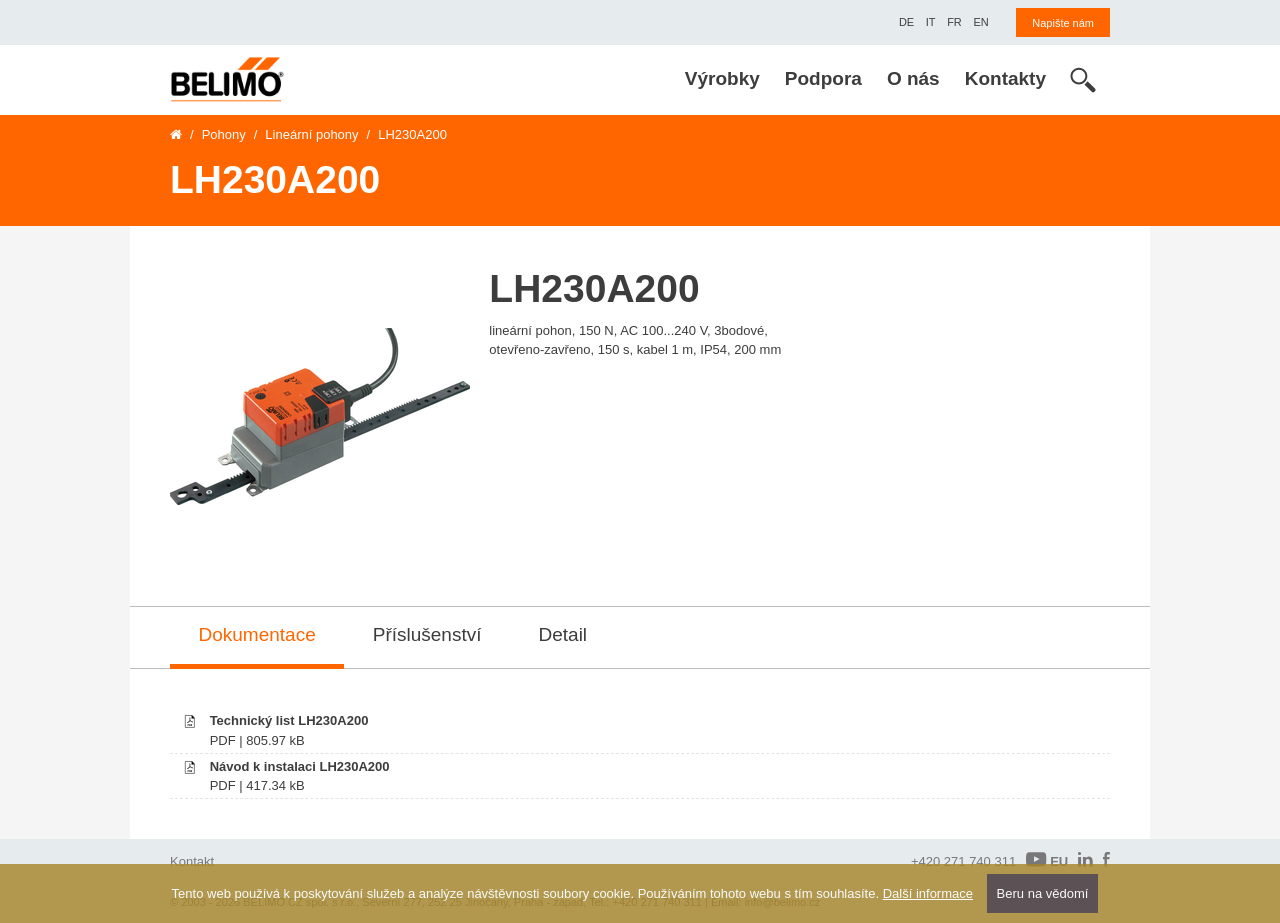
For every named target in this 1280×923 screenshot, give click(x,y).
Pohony (224, 134)
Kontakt (192, 861)
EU (1047, 860)
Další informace (928, 893)
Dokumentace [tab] (257, 634)
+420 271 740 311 (963, 861)
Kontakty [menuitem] (1005, 78)
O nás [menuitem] (913, 78)
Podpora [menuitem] (823, 78)
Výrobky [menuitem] (722, 78)
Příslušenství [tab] (427, 634)
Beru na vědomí (1043, 893)
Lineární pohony (311, 134)
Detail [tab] (563, 634)
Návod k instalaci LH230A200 (300, 766)
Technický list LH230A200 (289, 720)
